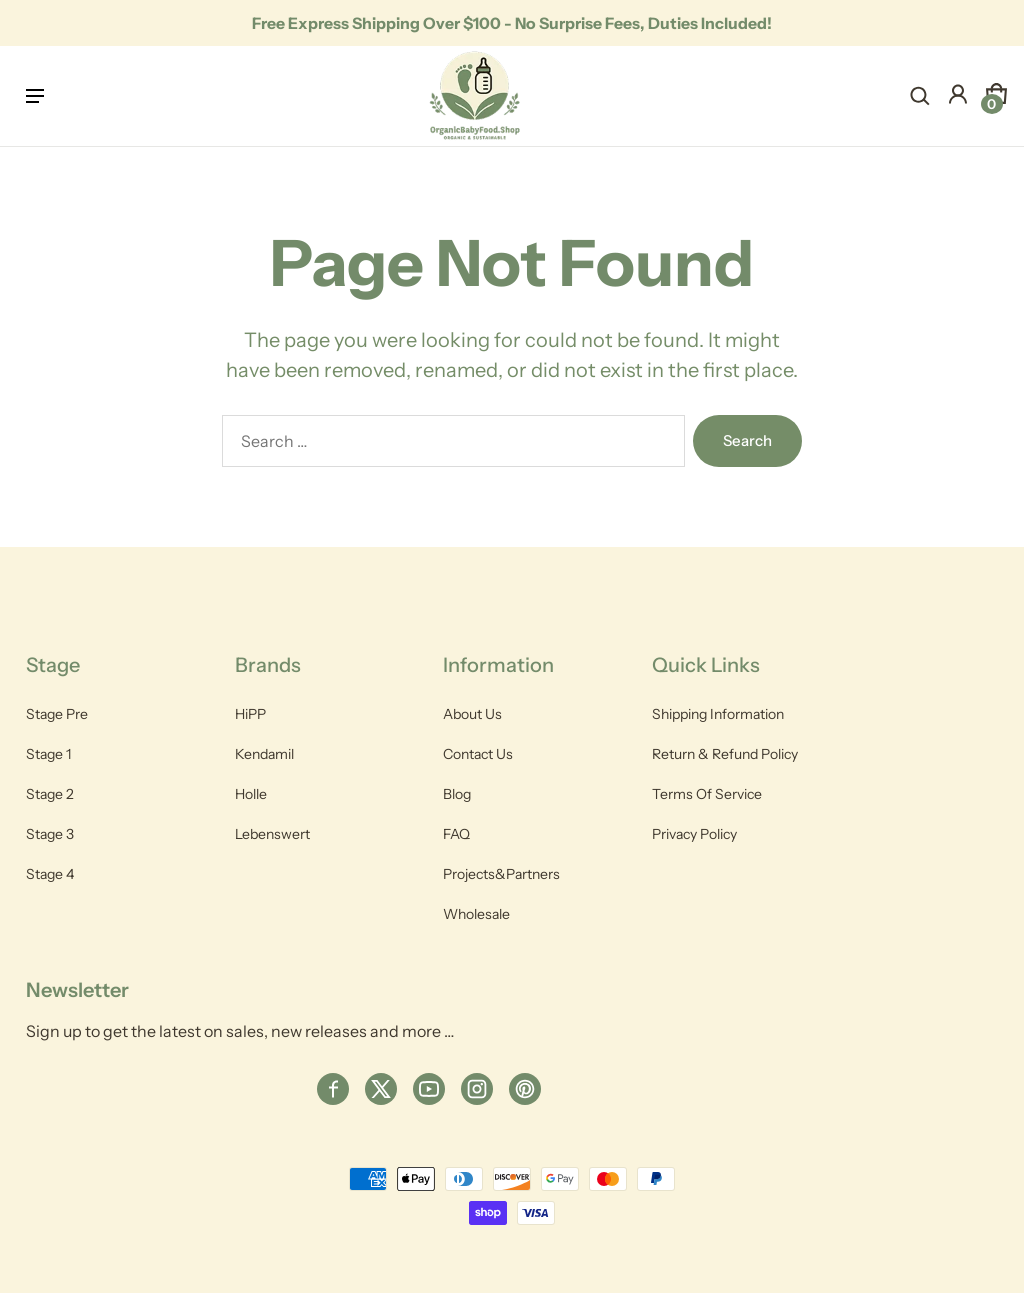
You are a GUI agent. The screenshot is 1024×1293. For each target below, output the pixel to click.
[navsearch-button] (920, 96)
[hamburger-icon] (37, 96)
